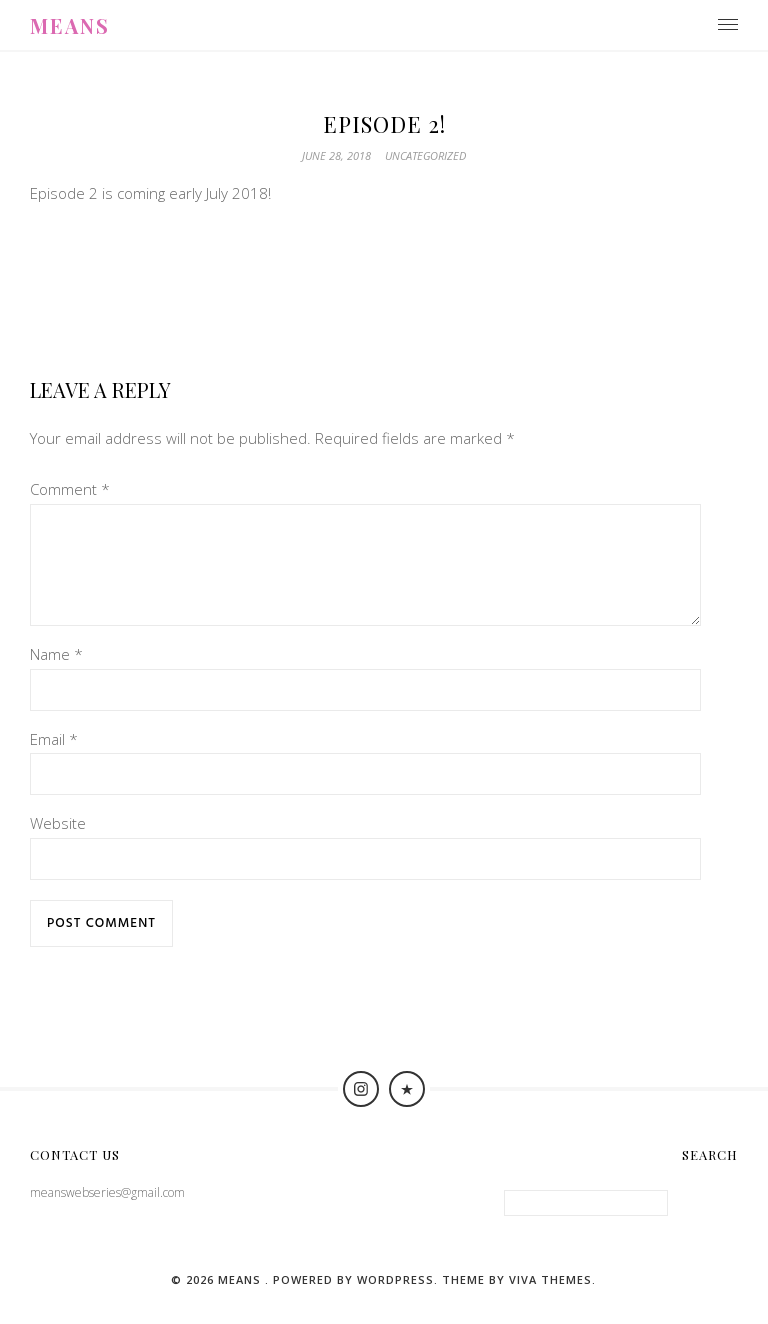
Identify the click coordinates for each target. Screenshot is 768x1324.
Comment (70, 489)
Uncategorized (425, 155)
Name (56, 678)
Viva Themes (550, 1303)
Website (58, 847)
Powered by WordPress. (357, 1303)
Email (54, 763)
